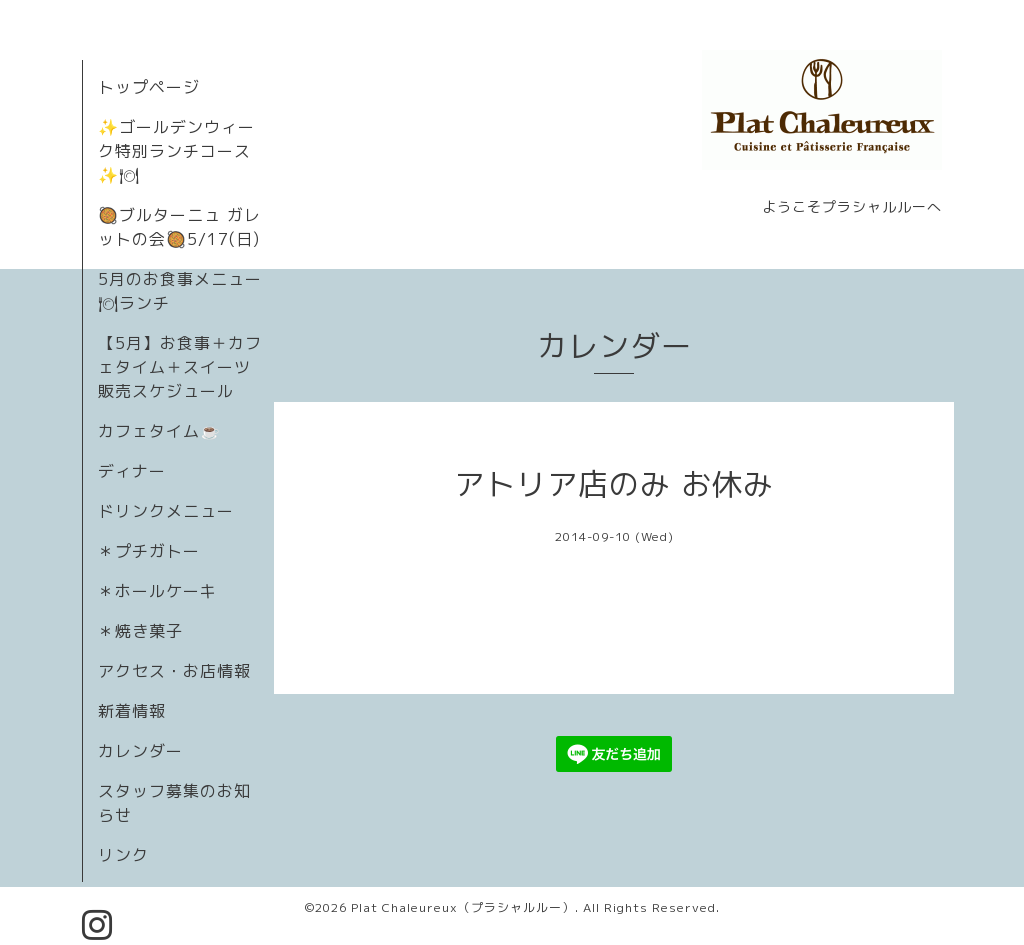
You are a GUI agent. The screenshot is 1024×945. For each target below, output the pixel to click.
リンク (123, 855)
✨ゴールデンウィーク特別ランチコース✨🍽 (176, 151)
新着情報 (132, 711)
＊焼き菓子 (140, 631)
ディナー (132, 471)
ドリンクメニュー (166, 511)
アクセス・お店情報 (174, 671)
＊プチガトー (149, 551)
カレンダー (140, 751)
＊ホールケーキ (157, 591)
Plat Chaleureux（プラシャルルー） (463, 907)
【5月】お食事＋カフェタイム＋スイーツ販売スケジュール (180, 367)
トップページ (149, 87)
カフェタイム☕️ (159, 431)
